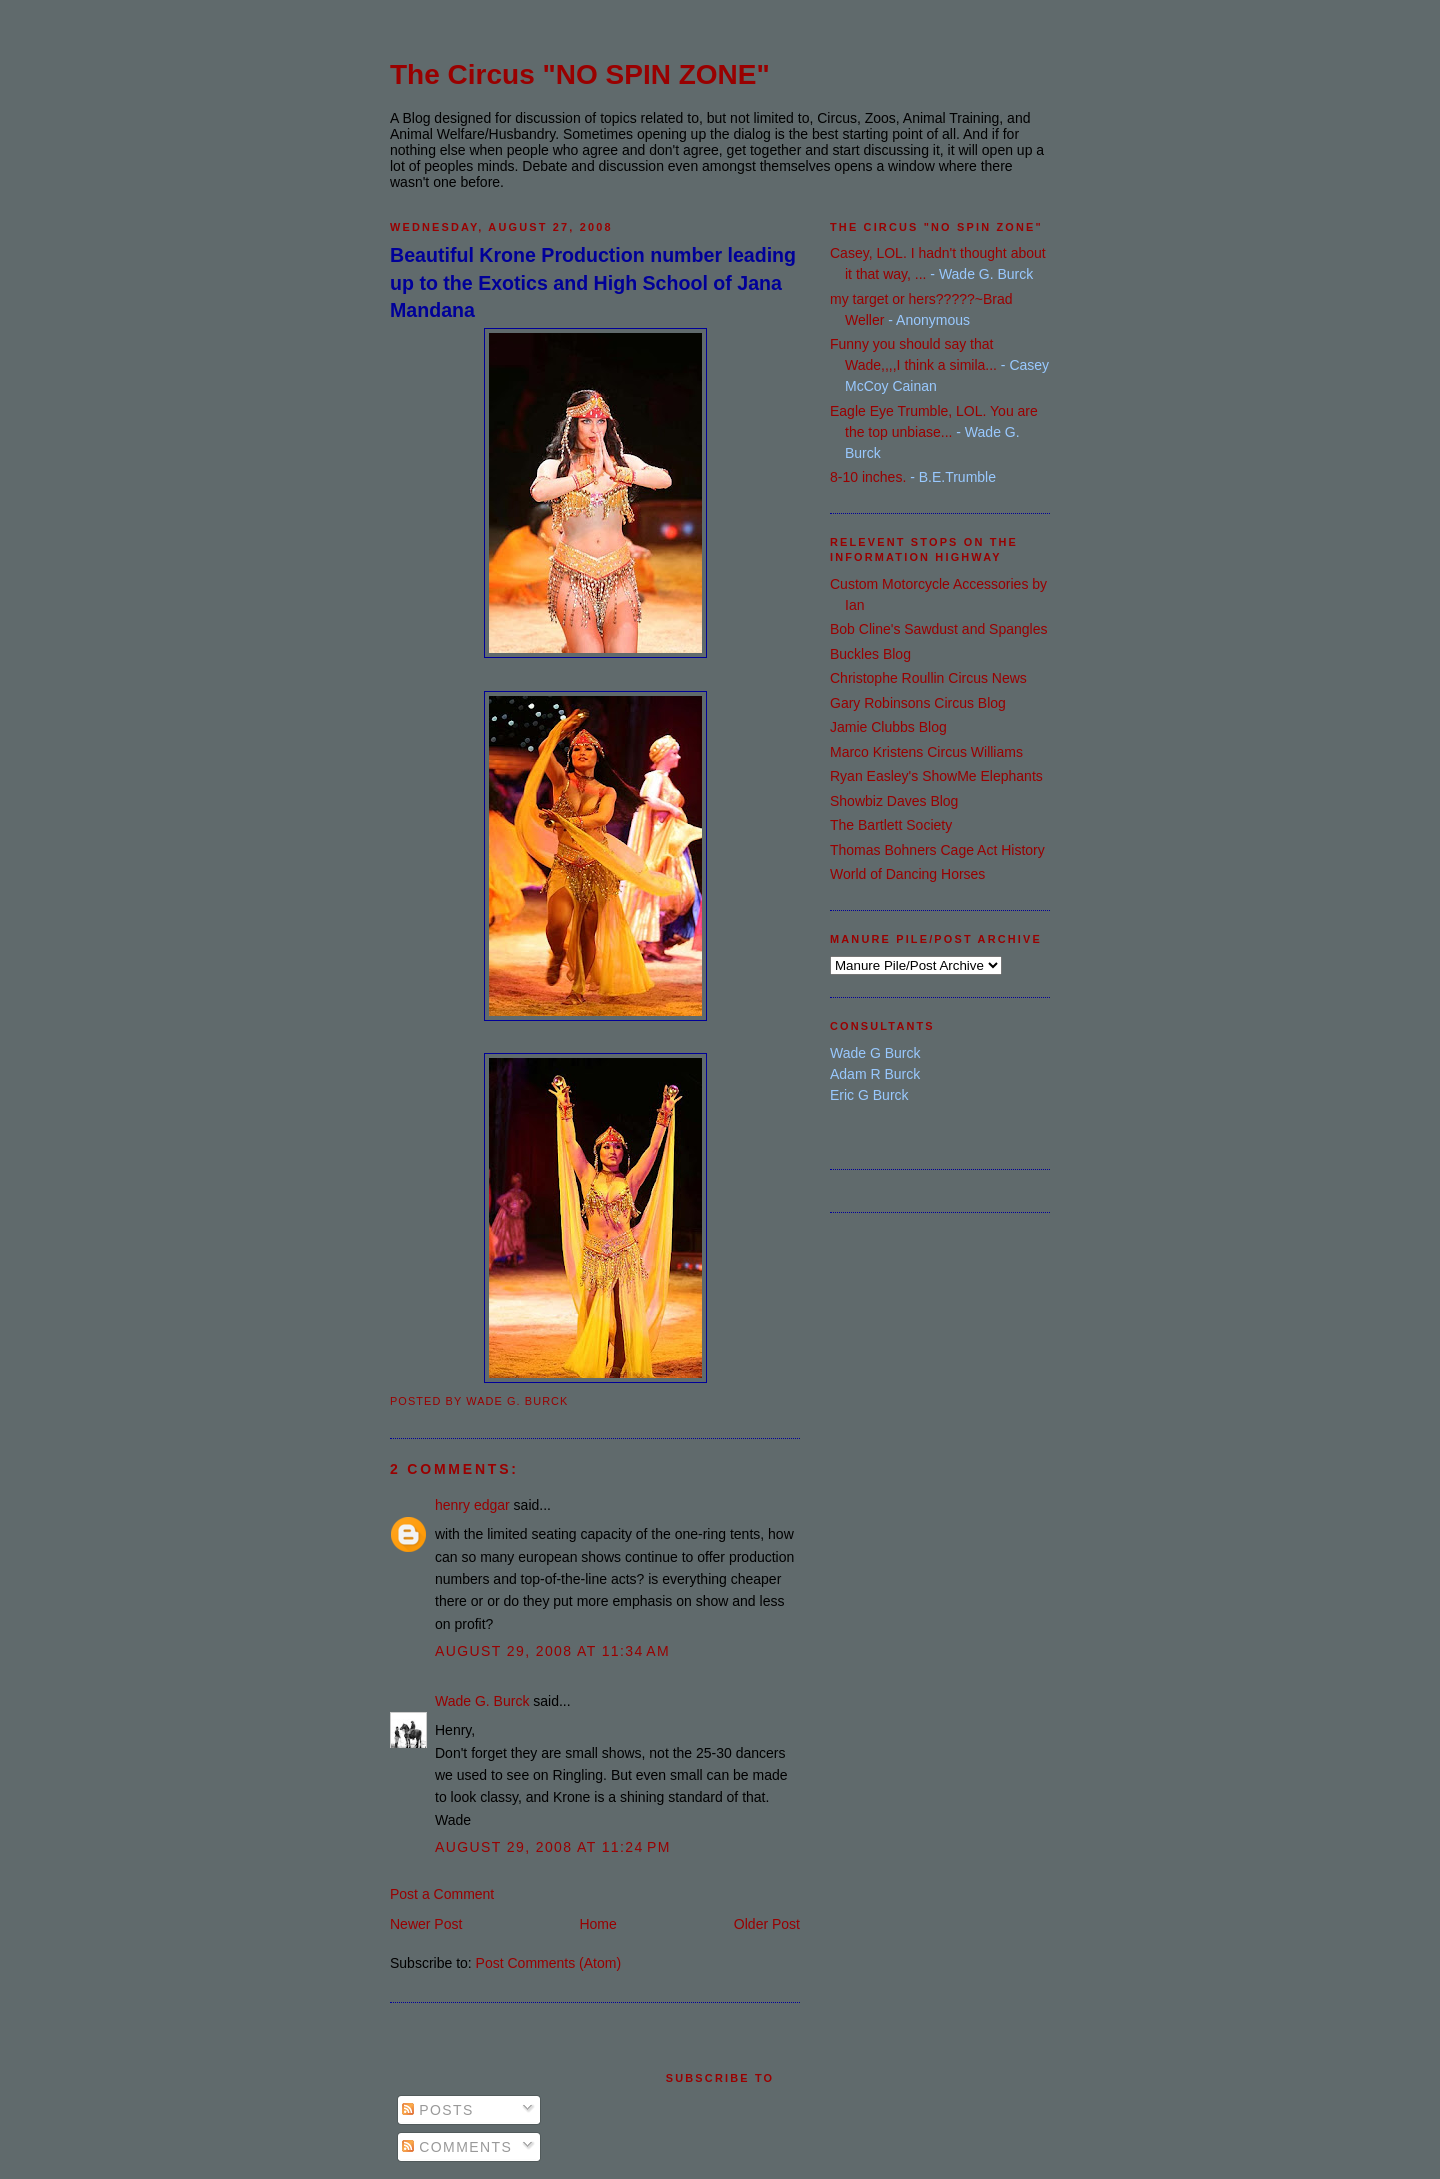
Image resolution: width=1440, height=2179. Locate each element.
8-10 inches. (868, 477)
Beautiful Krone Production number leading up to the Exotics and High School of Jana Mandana (593, 282)
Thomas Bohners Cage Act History (937, 850)
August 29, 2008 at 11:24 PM (553, 1847)
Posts (438, 2110)
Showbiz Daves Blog (894, 801)
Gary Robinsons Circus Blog (918, 703)
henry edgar (472, 1505)
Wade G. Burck (482, 1701)
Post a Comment (442, 1894)
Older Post (767, 1924)
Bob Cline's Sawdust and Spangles (938, 629)
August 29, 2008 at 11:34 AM (552, 1651)
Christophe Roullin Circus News (928, 678)
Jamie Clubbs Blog (888, 727)
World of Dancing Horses (907, 874)
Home (597, 1924)
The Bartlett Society (891, 825)
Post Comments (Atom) (548, 1963)
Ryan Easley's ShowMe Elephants (936, 776)
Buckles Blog (870, 654)
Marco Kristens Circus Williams (926, 752)
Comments (457, 2147)
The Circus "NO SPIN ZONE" (580, 74)
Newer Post (426, 1924)
